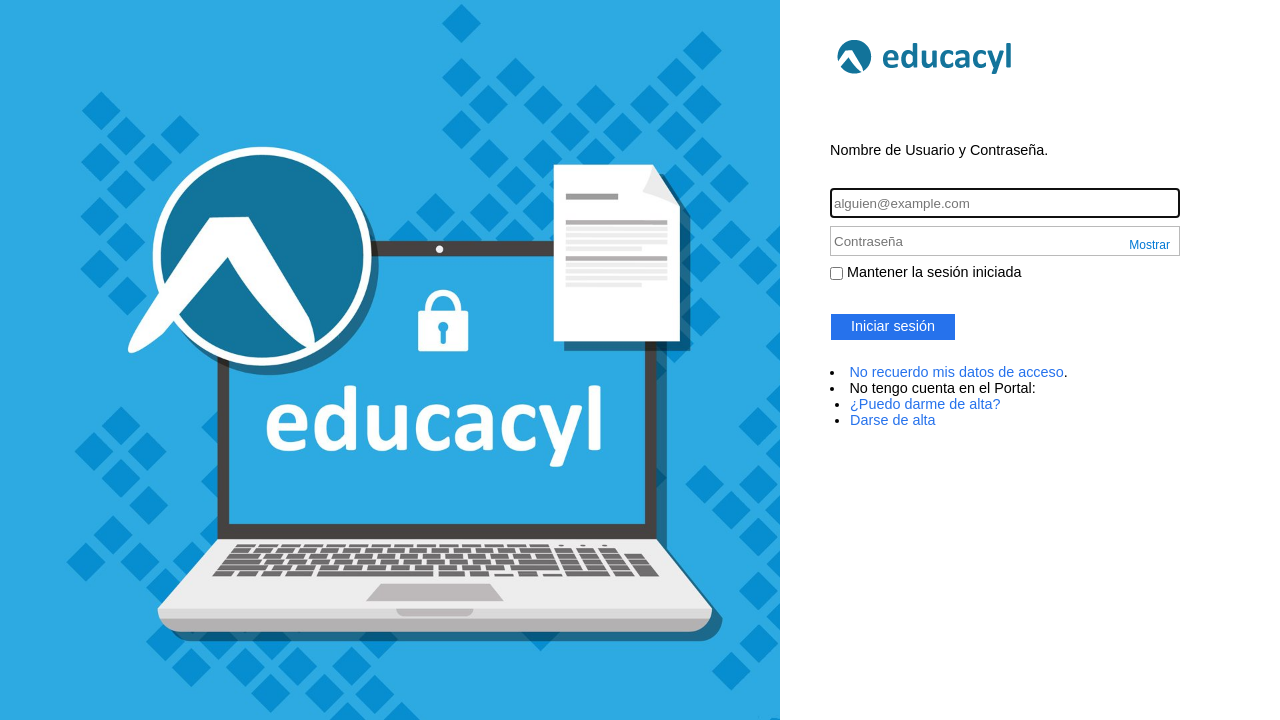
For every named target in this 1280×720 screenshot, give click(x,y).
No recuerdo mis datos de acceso (956, 372)
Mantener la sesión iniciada (934, 272)
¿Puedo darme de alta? (925, 404)
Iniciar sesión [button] (893, 326)
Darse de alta (893, 420)
